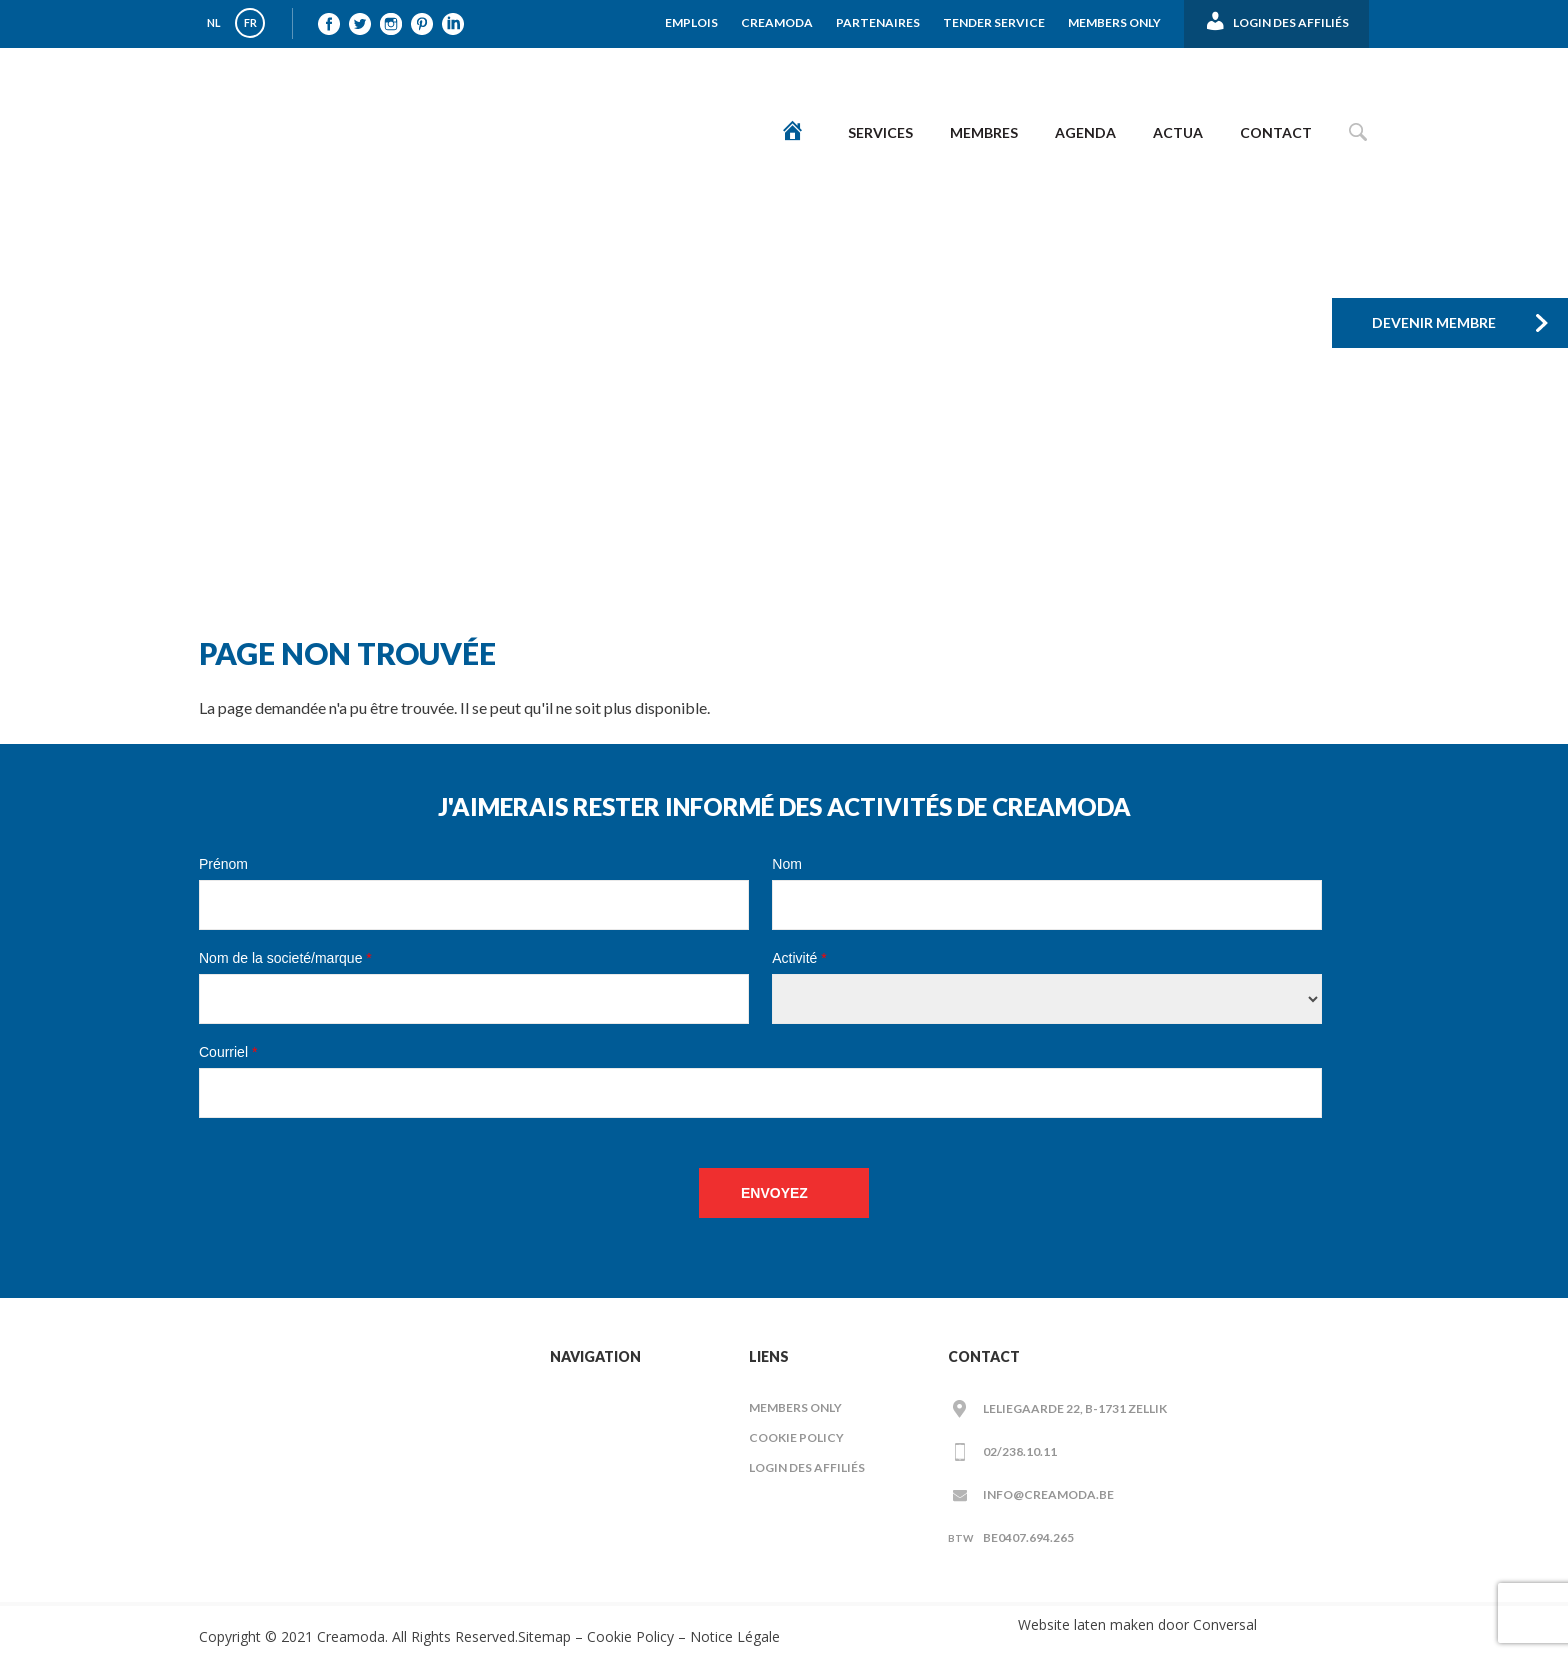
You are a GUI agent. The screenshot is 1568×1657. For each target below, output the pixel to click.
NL (214, 22)
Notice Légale (735, 1636)
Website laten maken (1086, 1624)
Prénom (223, 864)
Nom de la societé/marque (285, 958)
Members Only (1114, 22)
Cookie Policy (796, 1437)
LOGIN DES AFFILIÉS (807, 1467)
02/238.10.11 (1020, 1451)
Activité (799, 958)
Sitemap (544, 1636)
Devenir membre (1434, 322)
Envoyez (774, 1193)
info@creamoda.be (1048, 1494)
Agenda (1085, 132)
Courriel (228, 1052)
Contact (1276, 132)
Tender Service (994, 22)
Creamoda (777, 22)
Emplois (691, 22)
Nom (787, 864)
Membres (984, 132)
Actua (1178, 132)
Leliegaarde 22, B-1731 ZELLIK (1075, 1408)
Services (880, 132)
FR (250, 22)
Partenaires (878, 22)
